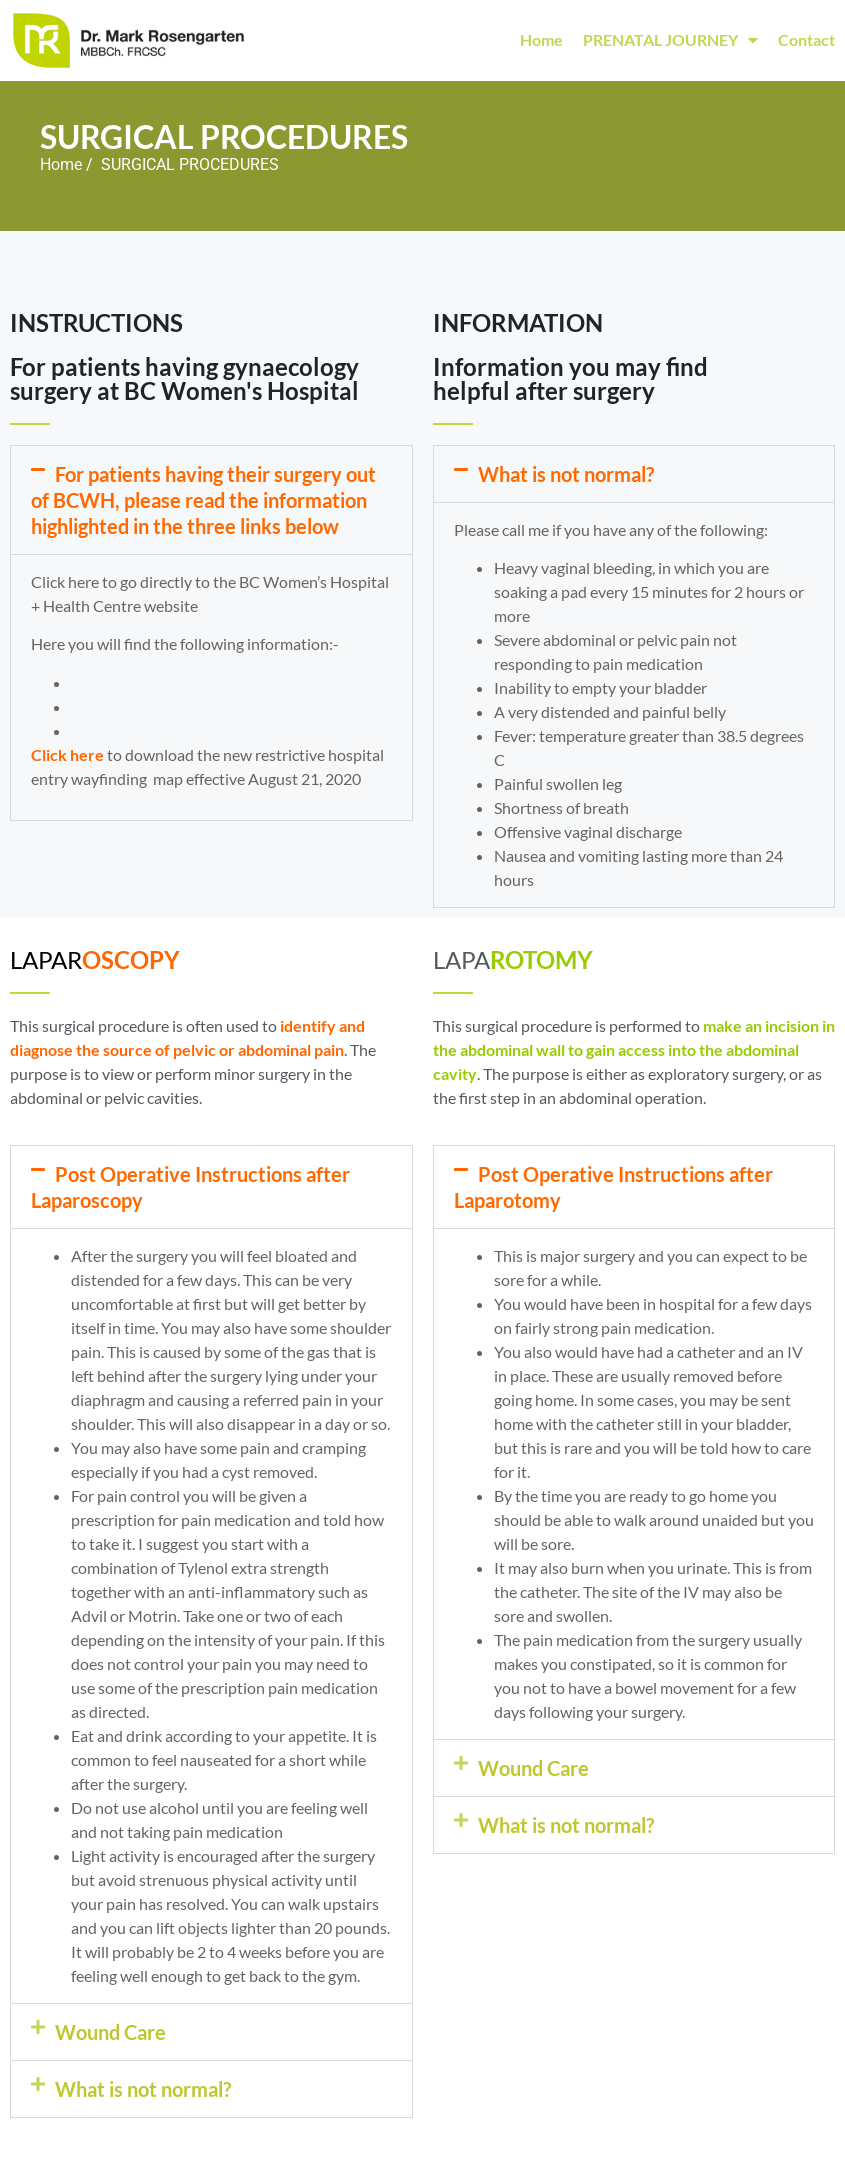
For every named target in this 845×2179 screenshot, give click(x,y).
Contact (806, 39)
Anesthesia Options (139, 730)
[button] (211, 500)
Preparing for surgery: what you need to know (227, 706)
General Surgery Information (169, 682)
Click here (67, 754)
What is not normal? (566, 474)
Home (541, 39)
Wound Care (110, 2032)
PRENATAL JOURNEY (670, 40)
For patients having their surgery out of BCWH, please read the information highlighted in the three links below (203, 500)
